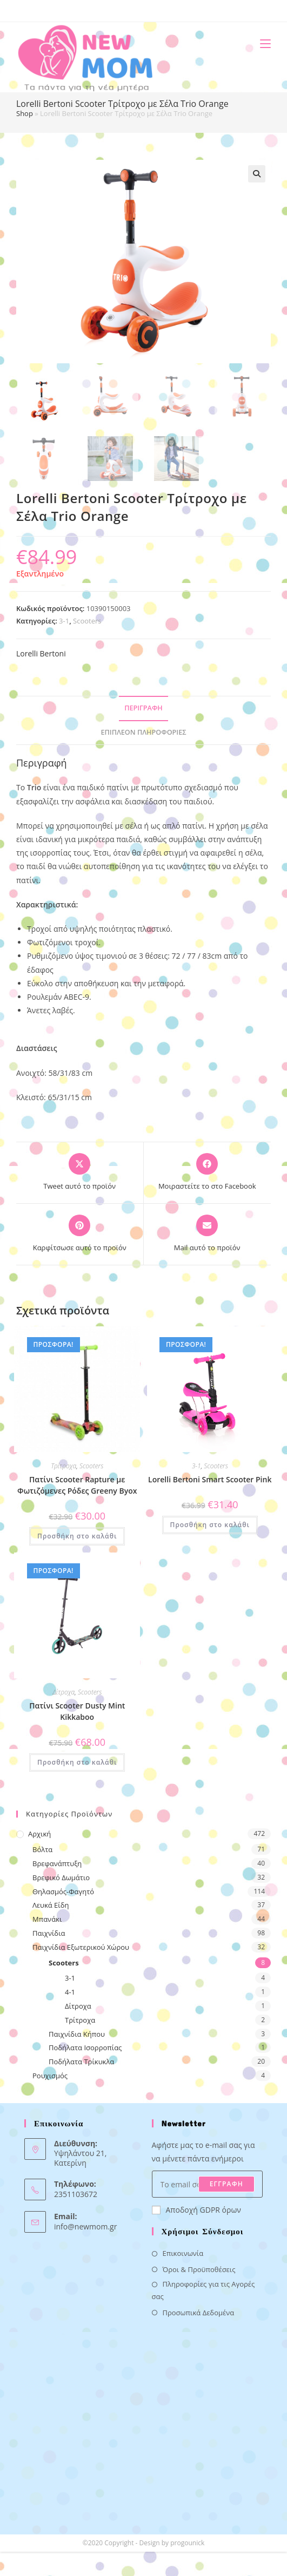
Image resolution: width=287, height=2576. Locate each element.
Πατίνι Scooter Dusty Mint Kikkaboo (77, 1711)
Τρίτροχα (63, 1465)
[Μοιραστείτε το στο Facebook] (207, 1172)
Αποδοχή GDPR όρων (196, 2210)
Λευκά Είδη (50, 1905)
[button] (256, 173)
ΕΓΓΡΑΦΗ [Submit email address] (226, 2183)
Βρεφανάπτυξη (57, 1863)
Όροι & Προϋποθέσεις (199, 2269)
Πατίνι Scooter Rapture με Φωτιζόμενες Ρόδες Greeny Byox (77, 1485)
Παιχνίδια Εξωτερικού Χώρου (80, 1947)
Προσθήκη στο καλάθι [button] (77, 1536)
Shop (24, 113)
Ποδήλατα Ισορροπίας (85, 2047)
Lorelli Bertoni (41, 653)
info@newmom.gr (85, 2226)
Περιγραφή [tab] (143, 708)
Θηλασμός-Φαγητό (63, 1891)
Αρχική (39, 1834)
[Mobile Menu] (261, 43)
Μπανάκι (47, 1919)
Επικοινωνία (183, 2253)
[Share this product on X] (79, 1172)
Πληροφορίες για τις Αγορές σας (203, 2290)
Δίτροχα (63, 1692)
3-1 (64, 621)
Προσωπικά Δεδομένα (199, 2312)
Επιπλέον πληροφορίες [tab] (143, 732)
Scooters (87, 621)
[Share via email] (207, 1234)
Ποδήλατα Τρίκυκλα (81, 2061)
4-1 (70, 1992)
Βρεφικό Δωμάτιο (61, 1877)
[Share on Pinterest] (79, 1234)
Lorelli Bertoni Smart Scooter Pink (209, 1479)
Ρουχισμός (50, 2075)
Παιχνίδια (48, 1933)
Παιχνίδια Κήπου (77, 2034)
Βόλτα (42, 1849)
